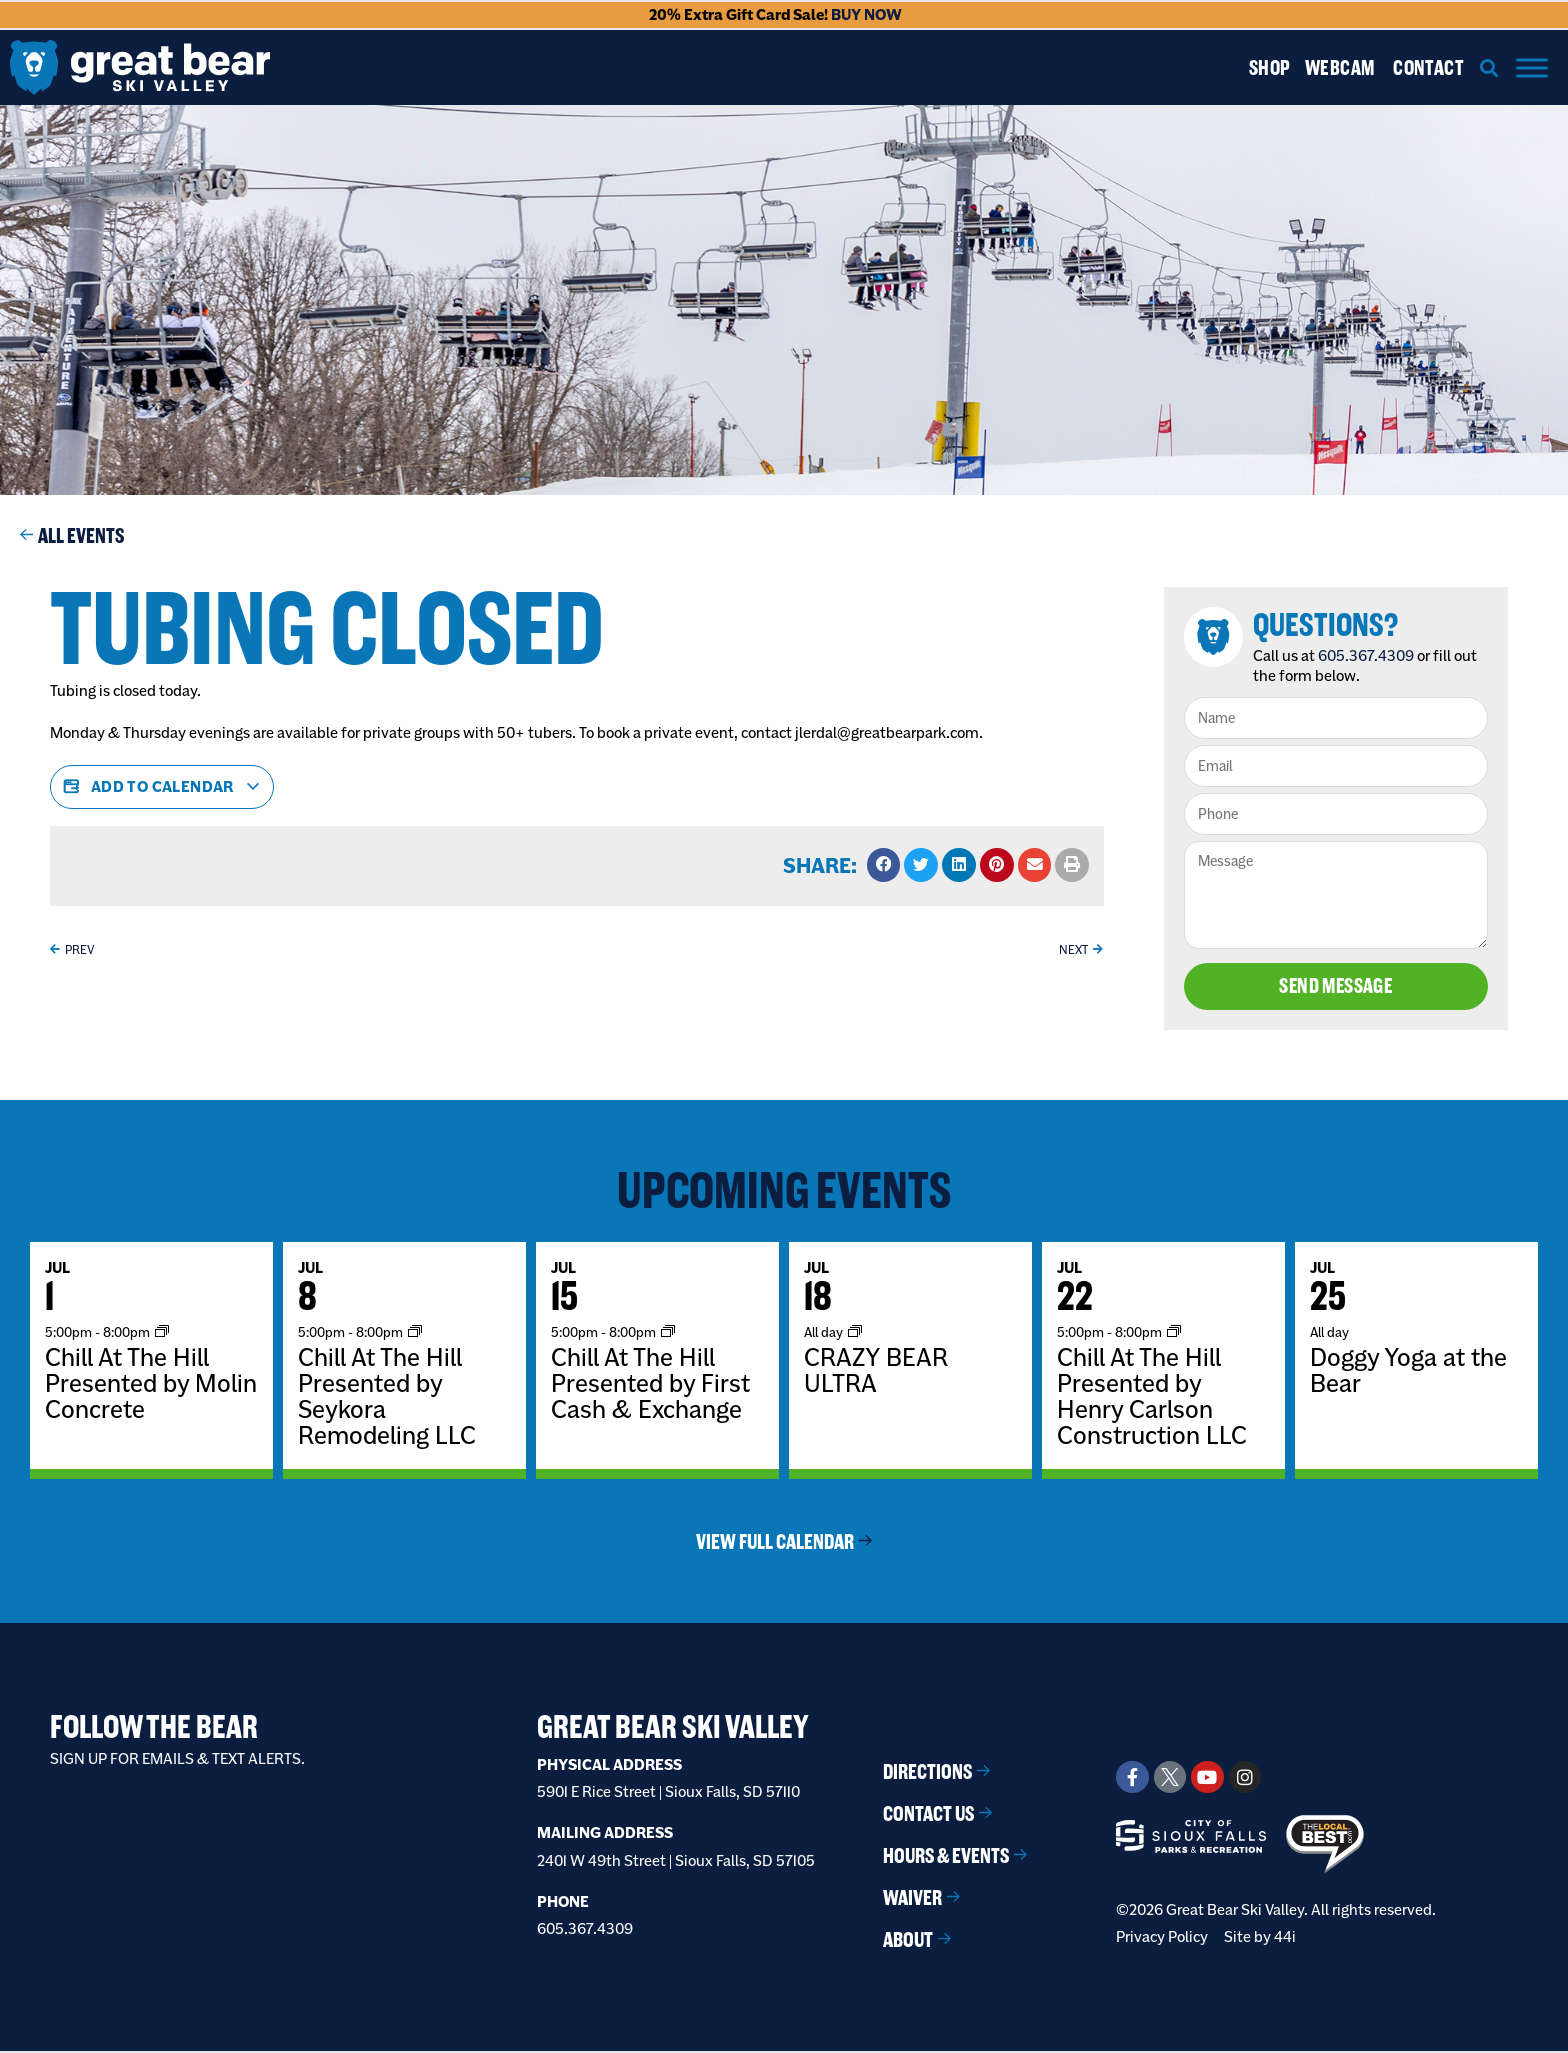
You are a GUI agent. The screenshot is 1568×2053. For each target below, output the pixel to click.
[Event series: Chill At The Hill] (162, 1333)
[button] (1489, 67)
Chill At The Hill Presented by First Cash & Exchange (650, 1385)
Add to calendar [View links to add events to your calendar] (162, 787)
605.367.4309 (1369, 655)
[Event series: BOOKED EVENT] (855, 1333)
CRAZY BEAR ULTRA (876, 1372)
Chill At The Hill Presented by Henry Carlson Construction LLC (1152, 1398)
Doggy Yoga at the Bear (1408, 1372)
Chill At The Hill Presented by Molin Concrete (151, 1385)
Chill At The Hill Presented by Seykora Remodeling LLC (387, 1398)
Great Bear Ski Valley (673, 1728)
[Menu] (1532, 67)
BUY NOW (866, 14)
